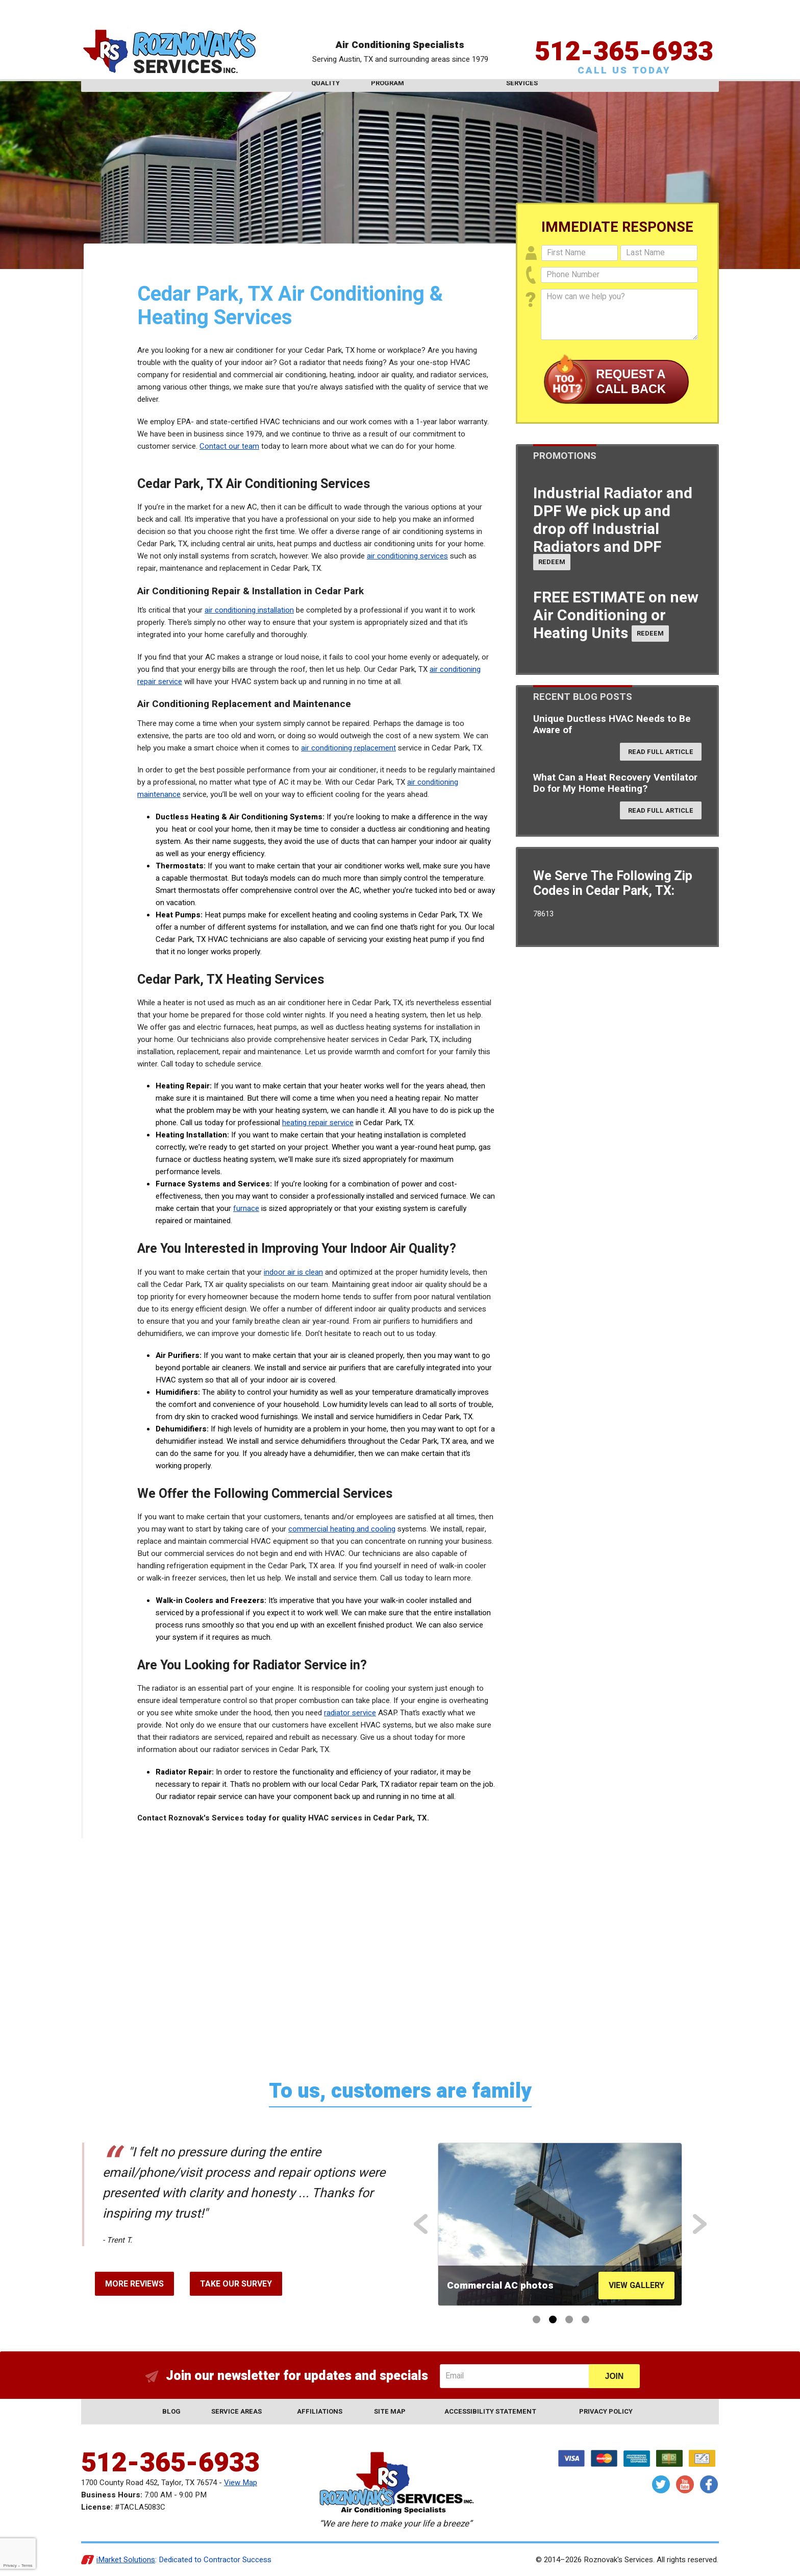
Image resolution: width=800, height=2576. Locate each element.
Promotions (564, 456)
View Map (240, 2482)
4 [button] (585, 2319)
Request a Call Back (631, 381)
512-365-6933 (624, 32)
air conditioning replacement (348, 748)
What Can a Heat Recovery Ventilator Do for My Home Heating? (615, 783)
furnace (246, 1208)
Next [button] (701, 2224)
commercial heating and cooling (341, 1529)
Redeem (551, 562)
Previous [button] (422, 2224)
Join (614, 2376)
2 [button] (553, 2319)
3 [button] (569, 2319)
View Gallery (636, 2285)
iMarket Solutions (125, 2559)
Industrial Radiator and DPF (612, 520)
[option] (560, 2224)
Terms (27, 2565)
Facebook (709, 2484)
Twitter (661, 2484)
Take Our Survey (236, 2284)
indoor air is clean (293, 1272)
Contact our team (229, 446)
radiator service (350, 1712)
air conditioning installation (249, 610)
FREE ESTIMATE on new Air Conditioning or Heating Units (615, 616)
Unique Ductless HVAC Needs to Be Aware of (612, 724)
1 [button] (536, 2319)
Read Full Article (660, 752)
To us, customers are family (400, 2091)
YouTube (685, 2484)
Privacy (9, 2565)
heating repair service (318, 1122)
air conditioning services (407, 556)
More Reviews (134, 2284)
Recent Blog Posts (582, 697)
